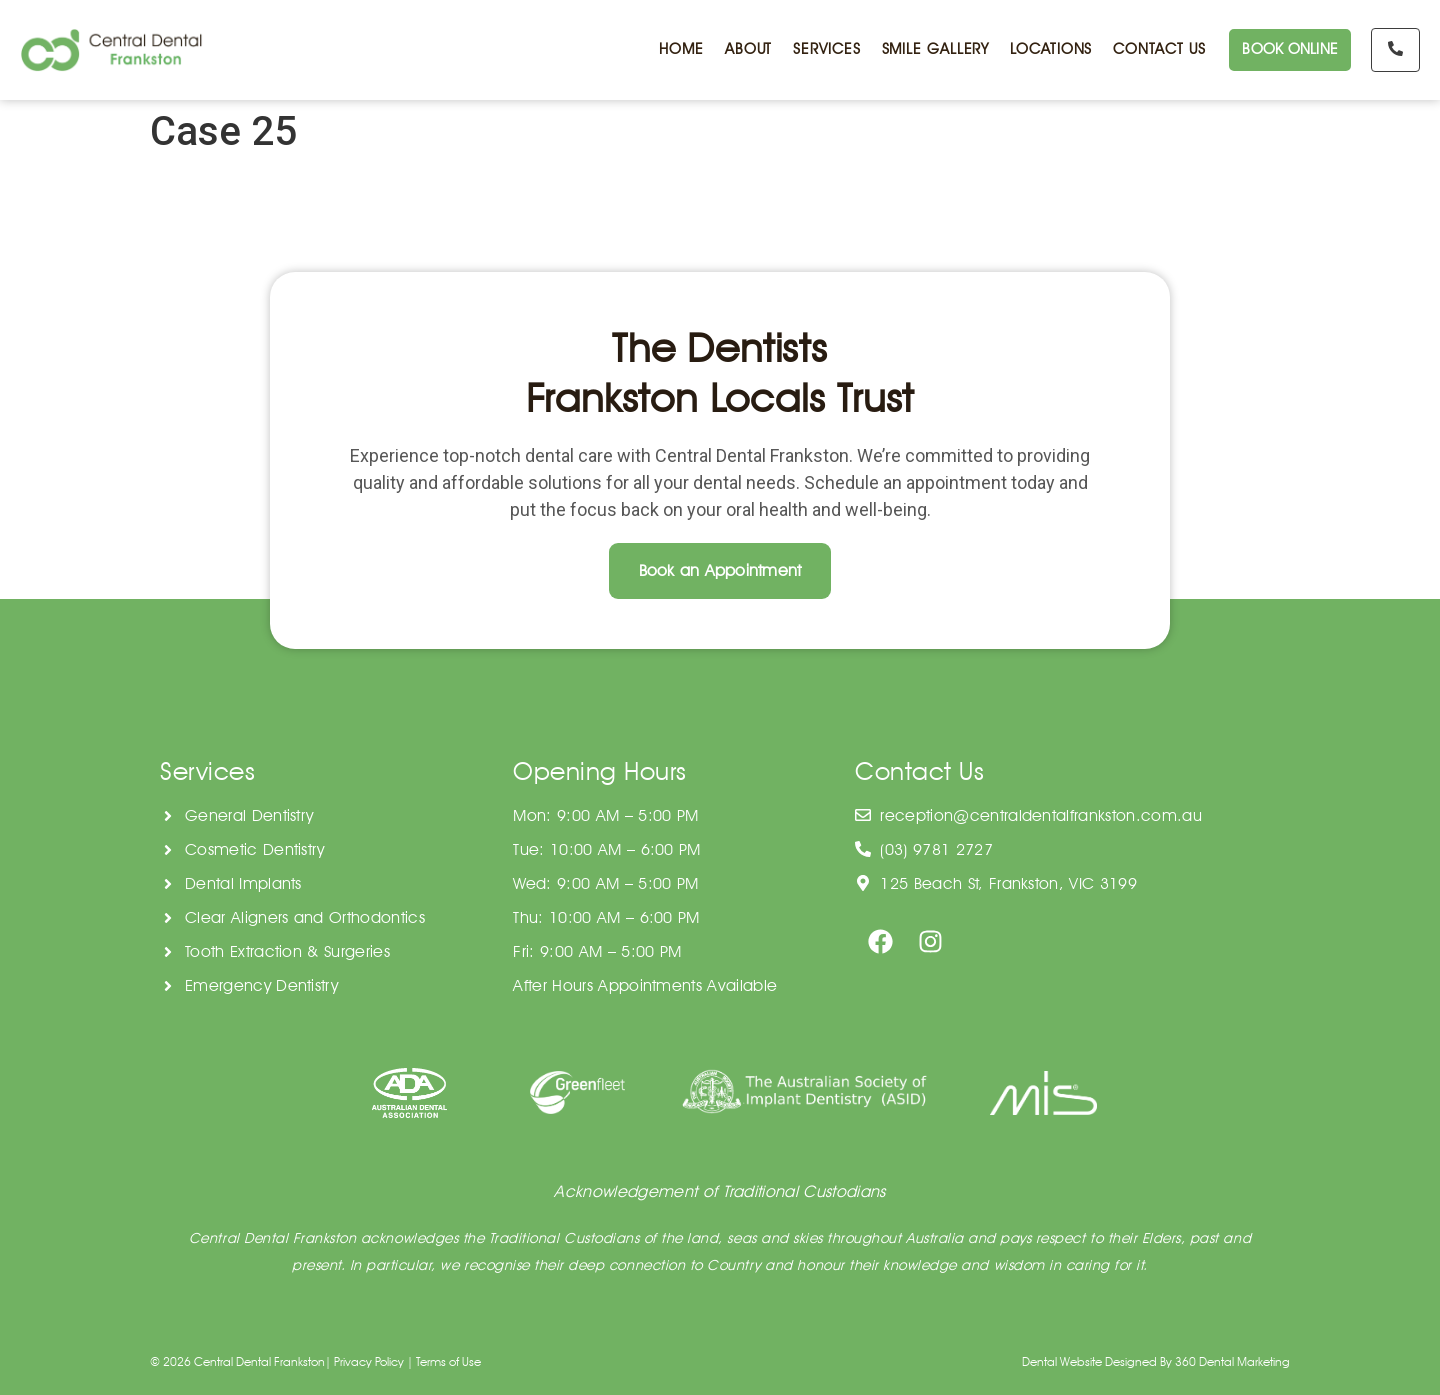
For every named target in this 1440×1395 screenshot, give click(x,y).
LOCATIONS (1049, 50)
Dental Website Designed (1089, 1361)
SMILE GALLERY (934, 50)
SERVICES (824, 50)
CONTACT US (1157, 50)
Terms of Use (448, 1361)
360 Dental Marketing (1232, 1361)
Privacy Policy (369, 1361)
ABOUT (747, 50)
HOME (679, 50)
